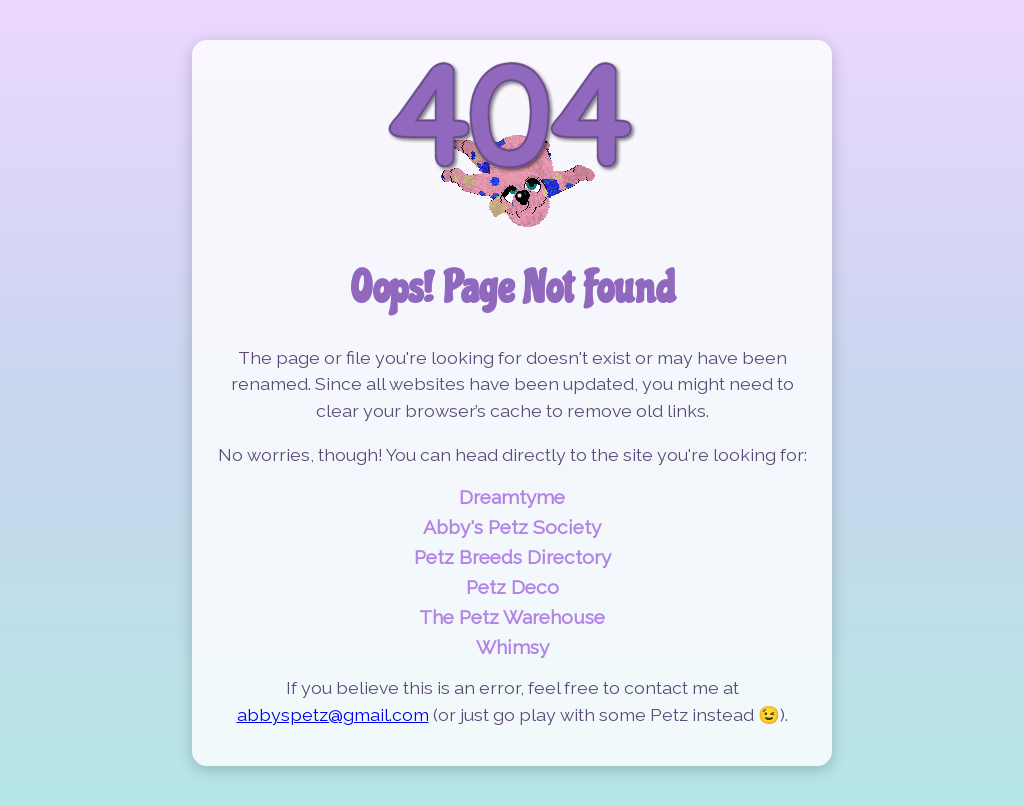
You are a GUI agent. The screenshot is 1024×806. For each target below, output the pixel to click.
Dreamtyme (512, 497)
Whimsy (512, 647)
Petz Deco (512, 587)
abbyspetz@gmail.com (333, 714)
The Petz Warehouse (512, 617)
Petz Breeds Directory (512, 557)
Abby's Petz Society (512, 527)
